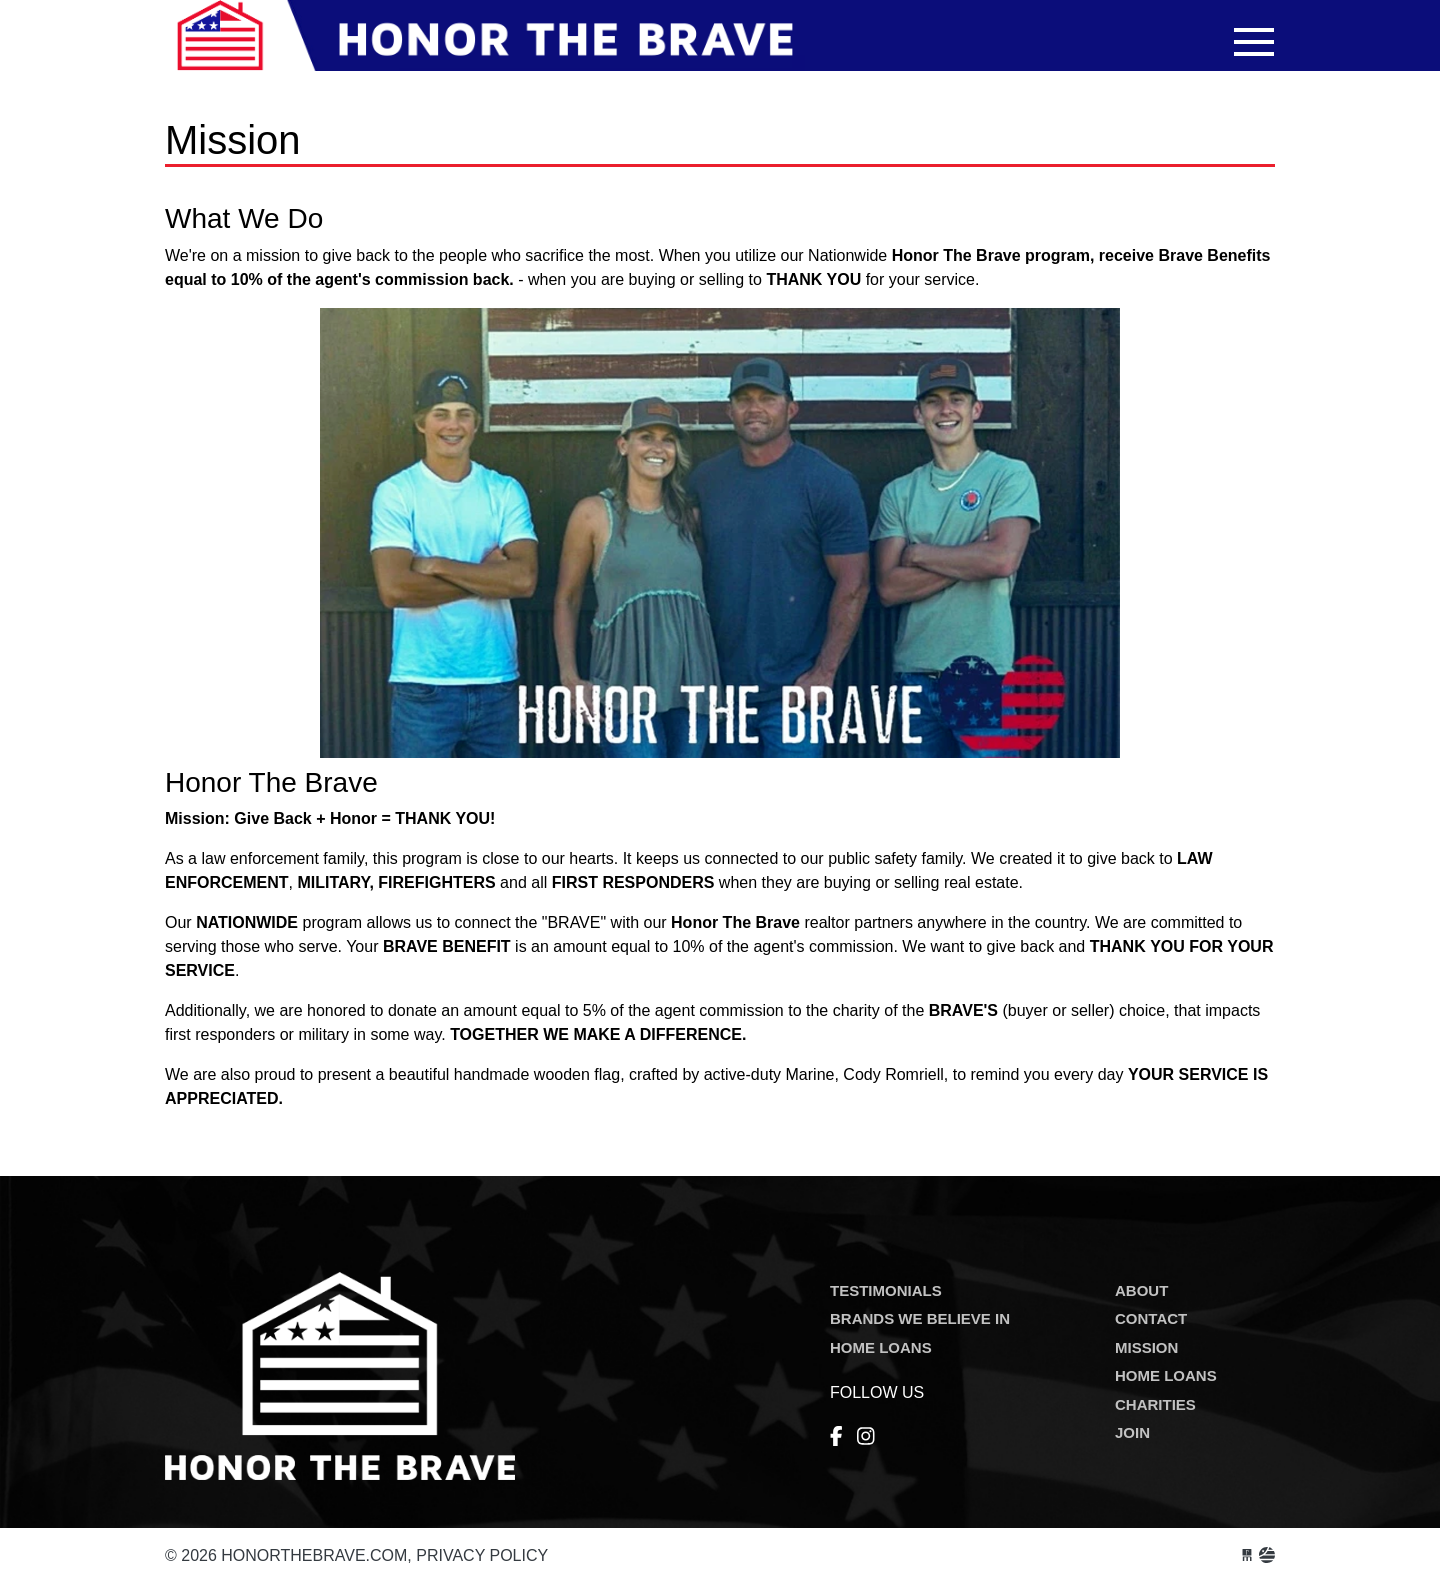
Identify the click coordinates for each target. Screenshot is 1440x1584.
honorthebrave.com (485, 47)
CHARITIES (1155, 1404)
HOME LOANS (881, 1347)
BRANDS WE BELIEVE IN (920, 1318)
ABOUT (1141, 1290)
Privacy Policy (482, 1555)
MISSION (1146, 1347)
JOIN (1132, 1432)
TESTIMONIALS (886, 1290)
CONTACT (1151, 1318)
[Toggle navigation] (1254, 42)
